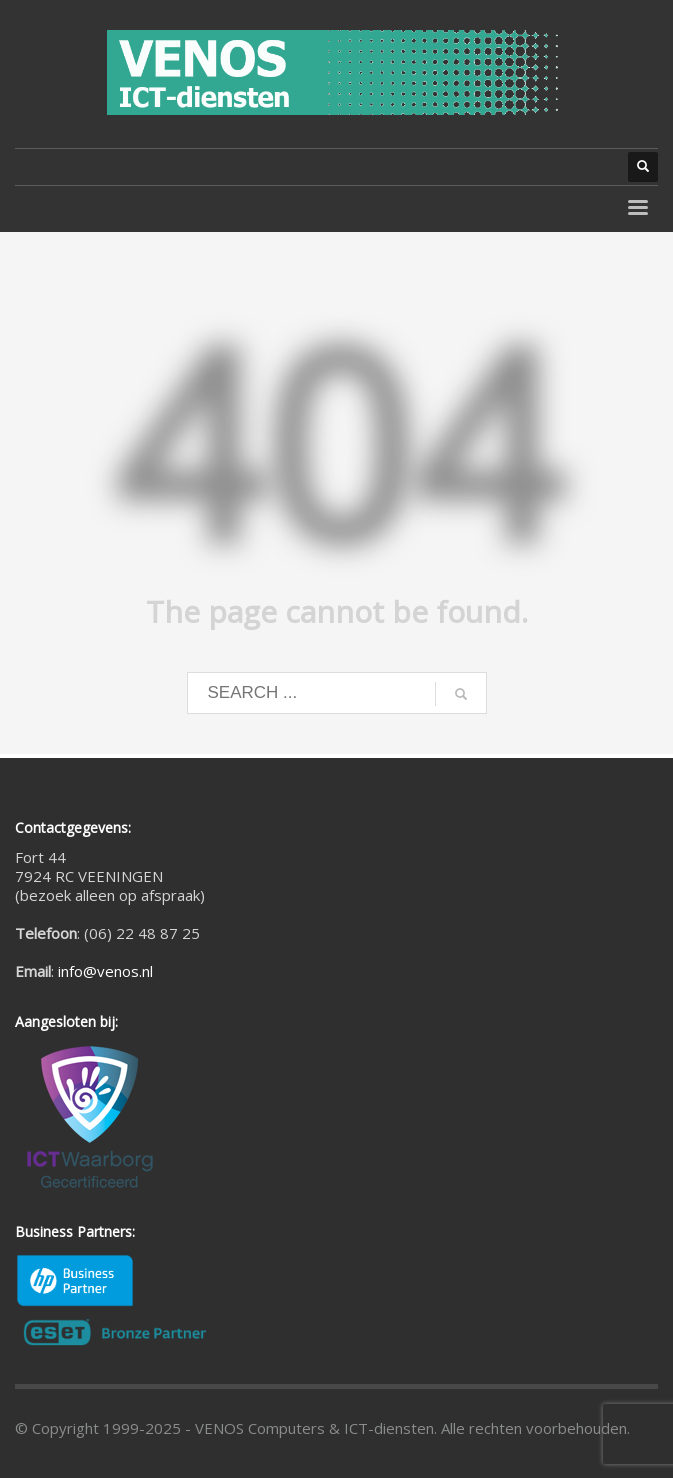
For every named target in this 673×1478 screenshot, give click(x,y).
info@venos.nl (105, 971)
